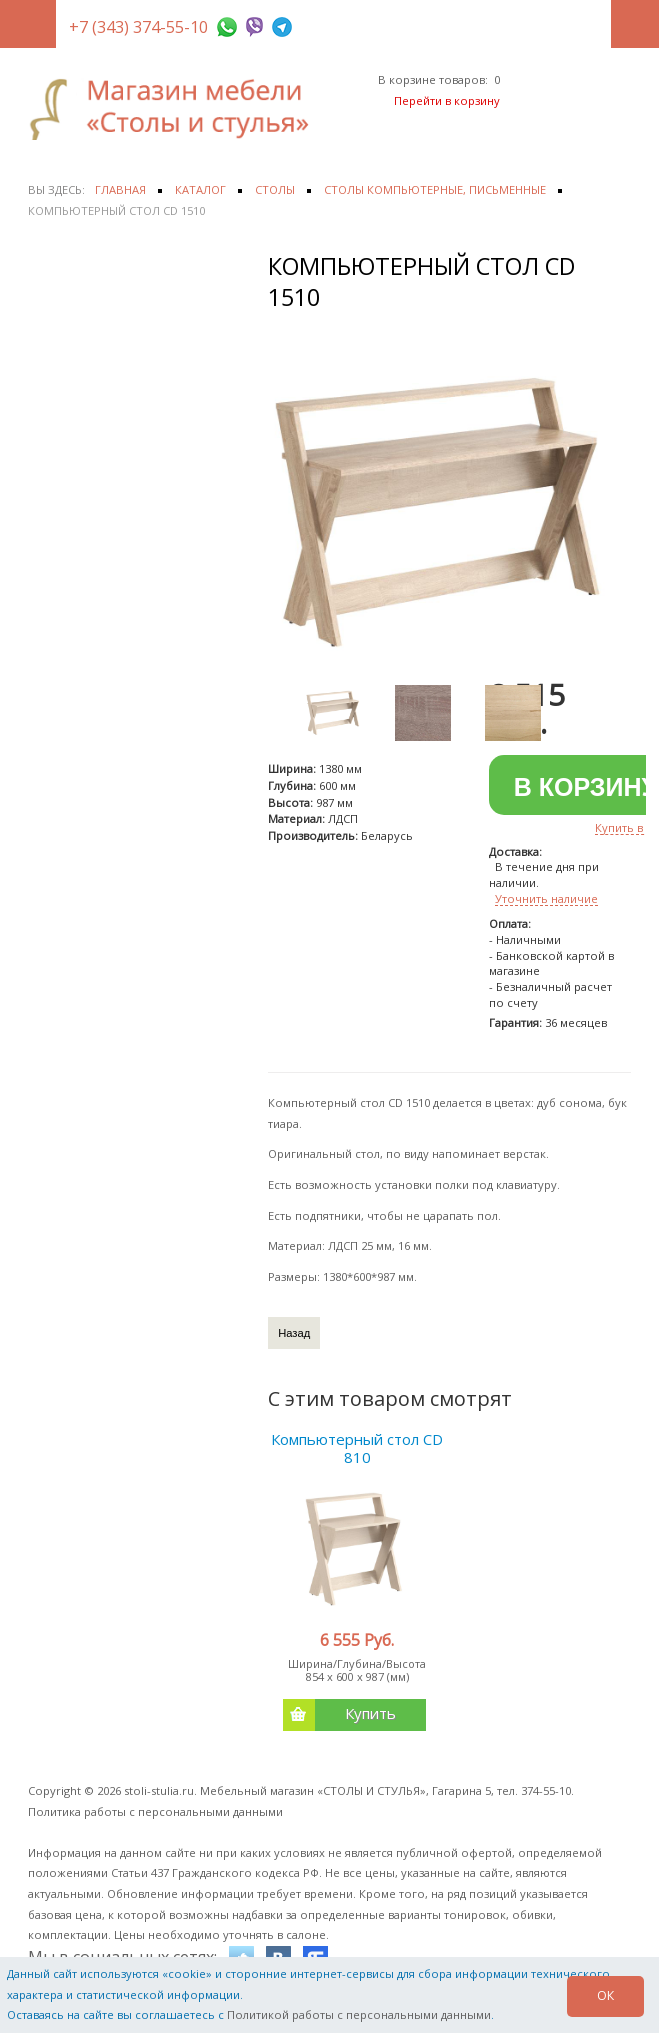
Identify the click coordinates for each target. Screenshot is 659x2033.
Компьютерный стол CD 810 (357, 1448)
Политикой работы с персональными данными (359, 2014)
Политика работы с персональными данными (155, 1811)
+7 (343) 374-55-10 (138, 27)
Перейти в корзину (447, 100)
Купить (339, 1715)
